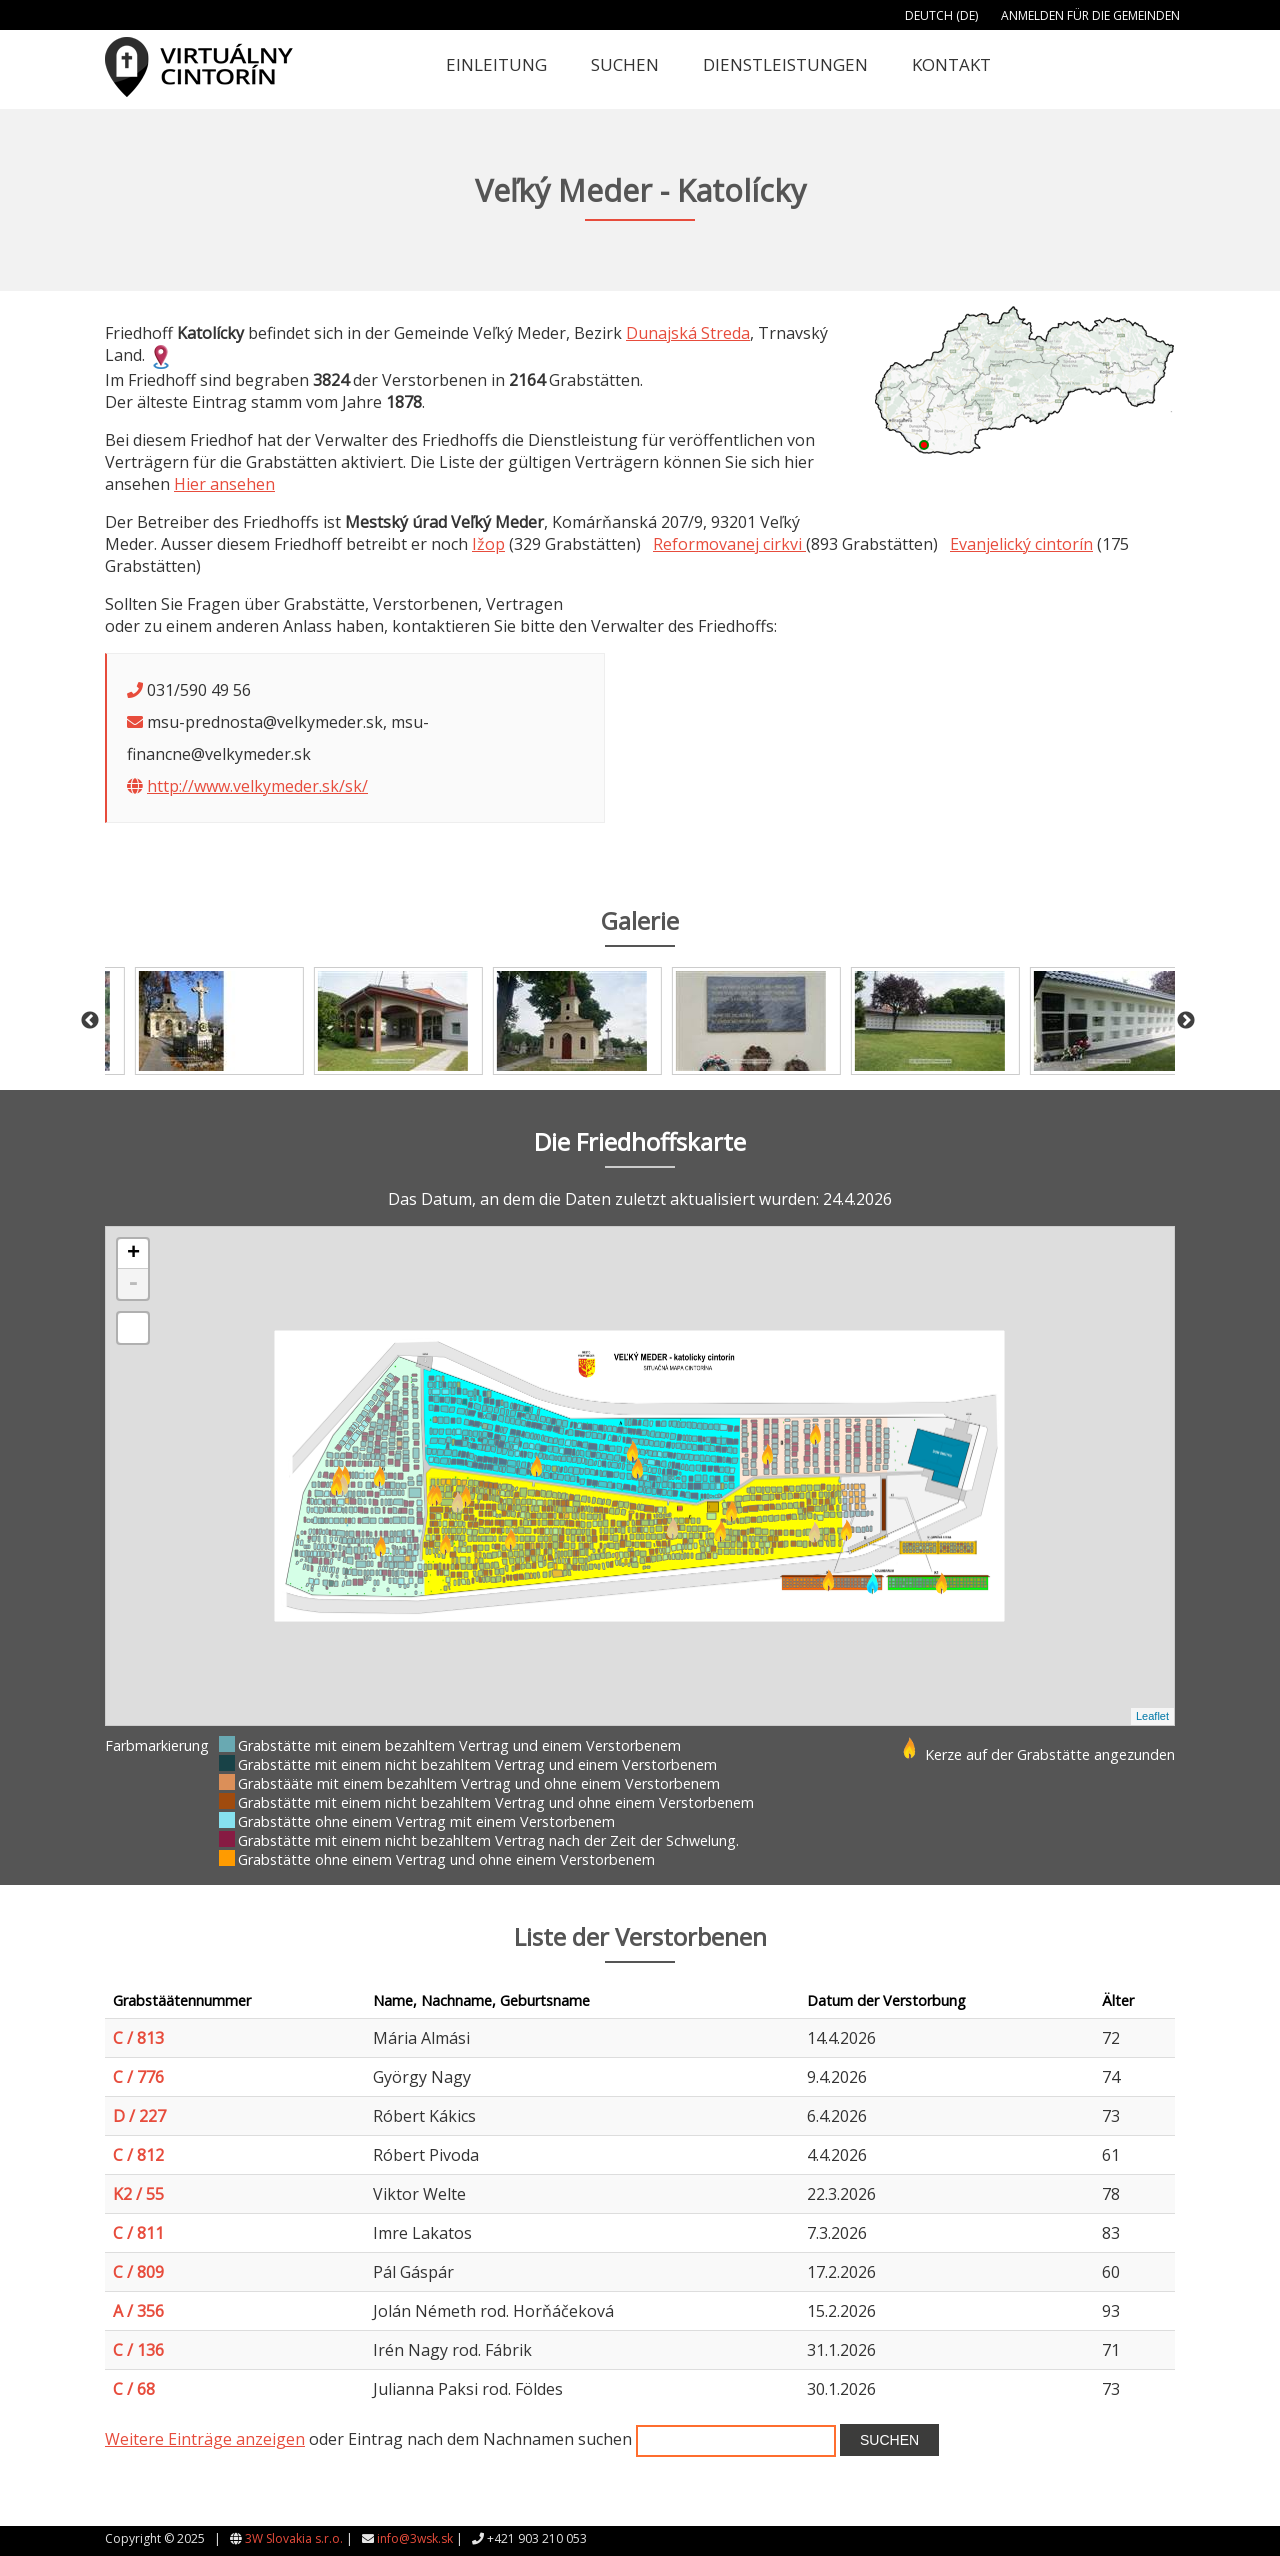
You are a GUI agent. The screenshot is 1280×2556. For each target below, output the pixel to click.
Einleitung (496, 64)
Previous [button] (90, 1021)
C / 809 (138, 2272)
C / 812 (138, 2155)
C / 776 (138, 2077)
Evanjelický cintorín (1021, 544)
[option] (194, 1021)
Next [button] (1186, 1021)
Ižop (488, 544)
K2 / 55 (138, 2194)
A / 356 (138, 2311)
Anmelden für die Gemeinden (1090, 15)
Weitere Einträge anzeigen (205, 2439)
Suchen (625, 64)
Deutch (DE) (941, 15)
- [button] (133, 1284)
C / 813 (138, 2038)
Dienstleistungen (785, 64)
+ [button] (133, 1254)
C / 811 (138, 2233)
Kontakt (951, 64)
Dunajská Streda (688, 333)
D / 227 (139, 2116)
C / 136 (138, 2350)
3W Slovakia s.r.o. (294, 2538)
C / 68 (134, 2389)
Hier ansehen (224, 484)
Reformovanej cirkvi (729, 544)
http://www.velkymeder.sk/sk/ (257, 786)
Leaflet (1152, 1716)
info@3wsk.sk (415, 2538)
